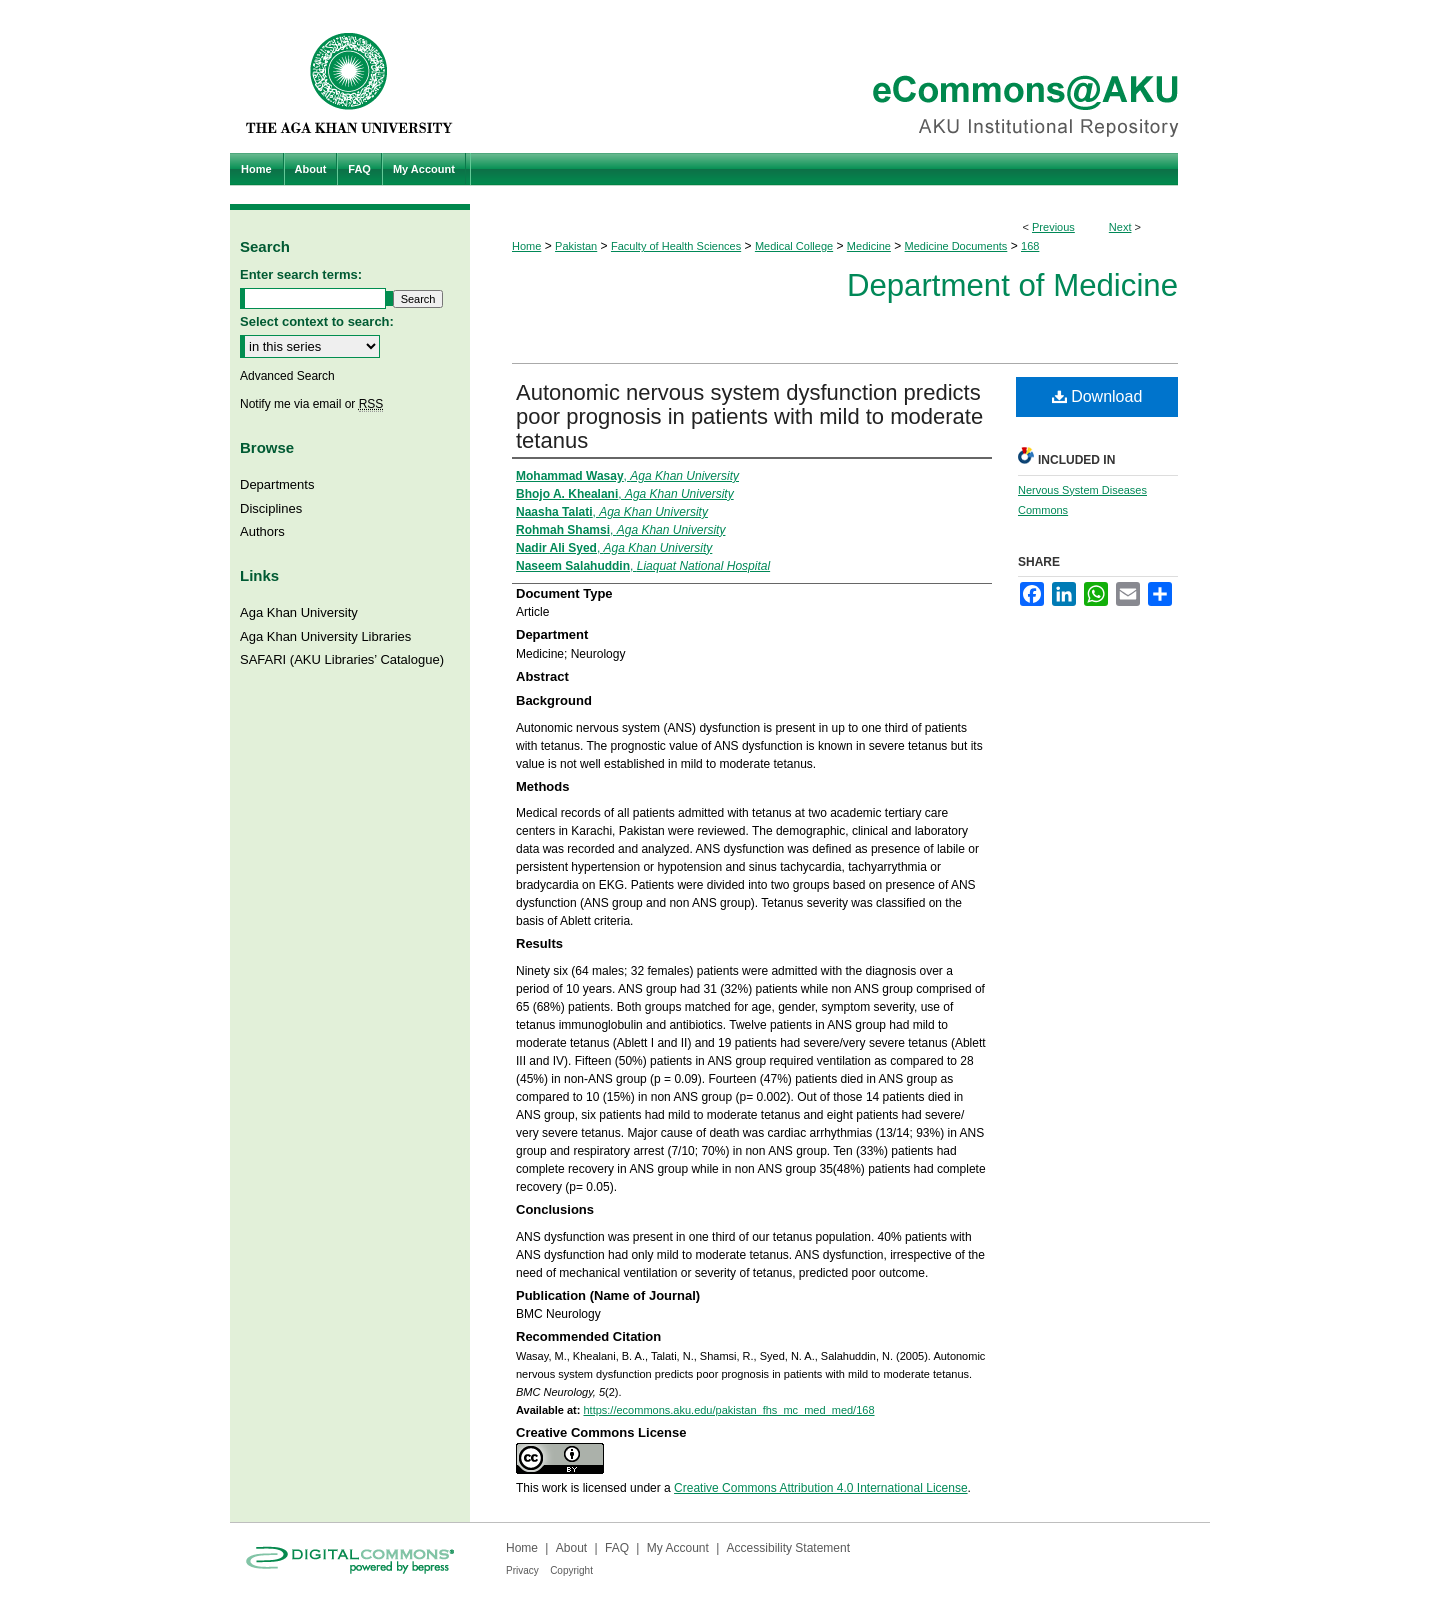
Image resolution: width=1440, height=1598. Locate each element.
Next (1120, 227)
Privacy (522, 1570)
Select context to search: (317, 321)
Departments (277, 484)
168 (1030, 246)
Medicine (869, 246)
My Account (678, 1548)
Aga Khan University (299, 612)
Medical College (794, 246)
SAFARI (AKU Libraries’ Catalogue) (342, 659)
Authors (262, 531)
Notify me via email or (311, 404)
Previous (1053, 227)
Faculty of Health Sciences (676, 246)
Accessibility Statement (788, 1548)
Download (1097, 396)
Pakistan (576, 246)
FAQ (617, 1548)
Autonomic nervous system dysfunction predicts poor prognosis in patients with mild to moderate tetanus (749, 416)
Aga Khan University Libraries (325, 636)
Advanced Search (287, 376)
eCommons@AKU (840, 76)
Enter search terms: (301, 274)
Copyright (571, 1570)
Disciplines (271, 508)
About (571, 1548)
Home (526, 246)
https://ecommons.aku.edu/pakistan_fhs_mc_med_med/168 (728, 1410)
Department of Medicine (1012, 285)
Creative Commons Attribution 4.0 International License (821, 1488)
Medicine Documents (956, 246)
